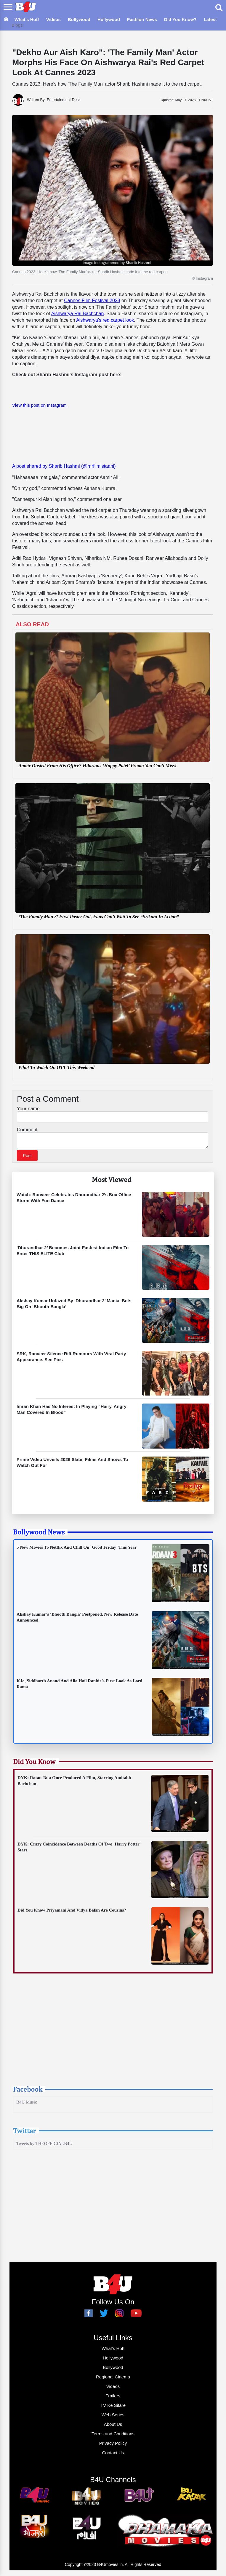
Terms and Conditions (113, 2435)
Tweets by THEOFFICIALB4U (44, 2145)
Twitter (24, 2132)
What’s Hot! (27, 19)
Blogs (17, 25)
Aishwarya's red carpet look (105, 320)
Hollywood (108, 19)
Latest (210, 19)
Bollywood (79, 19)
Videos (53, 19)
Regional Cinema (113, 2378)
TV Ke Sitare (113, 2407)
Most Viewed (111, 1181)
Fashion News (142, 19)
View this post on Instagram (39, 405)
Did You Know (34, 1763)
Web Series (113, 2416)
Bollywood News (39, 1534)
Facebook (27, 2091)
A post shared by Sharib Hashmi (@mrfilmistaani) (64, 466)
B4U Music (26, 2103)
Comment (27, 1129)
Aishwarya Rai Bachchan (77, 313)
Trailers (113, 2397)
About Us (113, 2425)
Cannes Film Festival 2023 (92, 300)
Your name (28, 1108)
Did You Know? (180, 19)
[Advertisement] (112, 2036)
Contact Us (113, 2454)
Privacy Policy (113, 2444)
